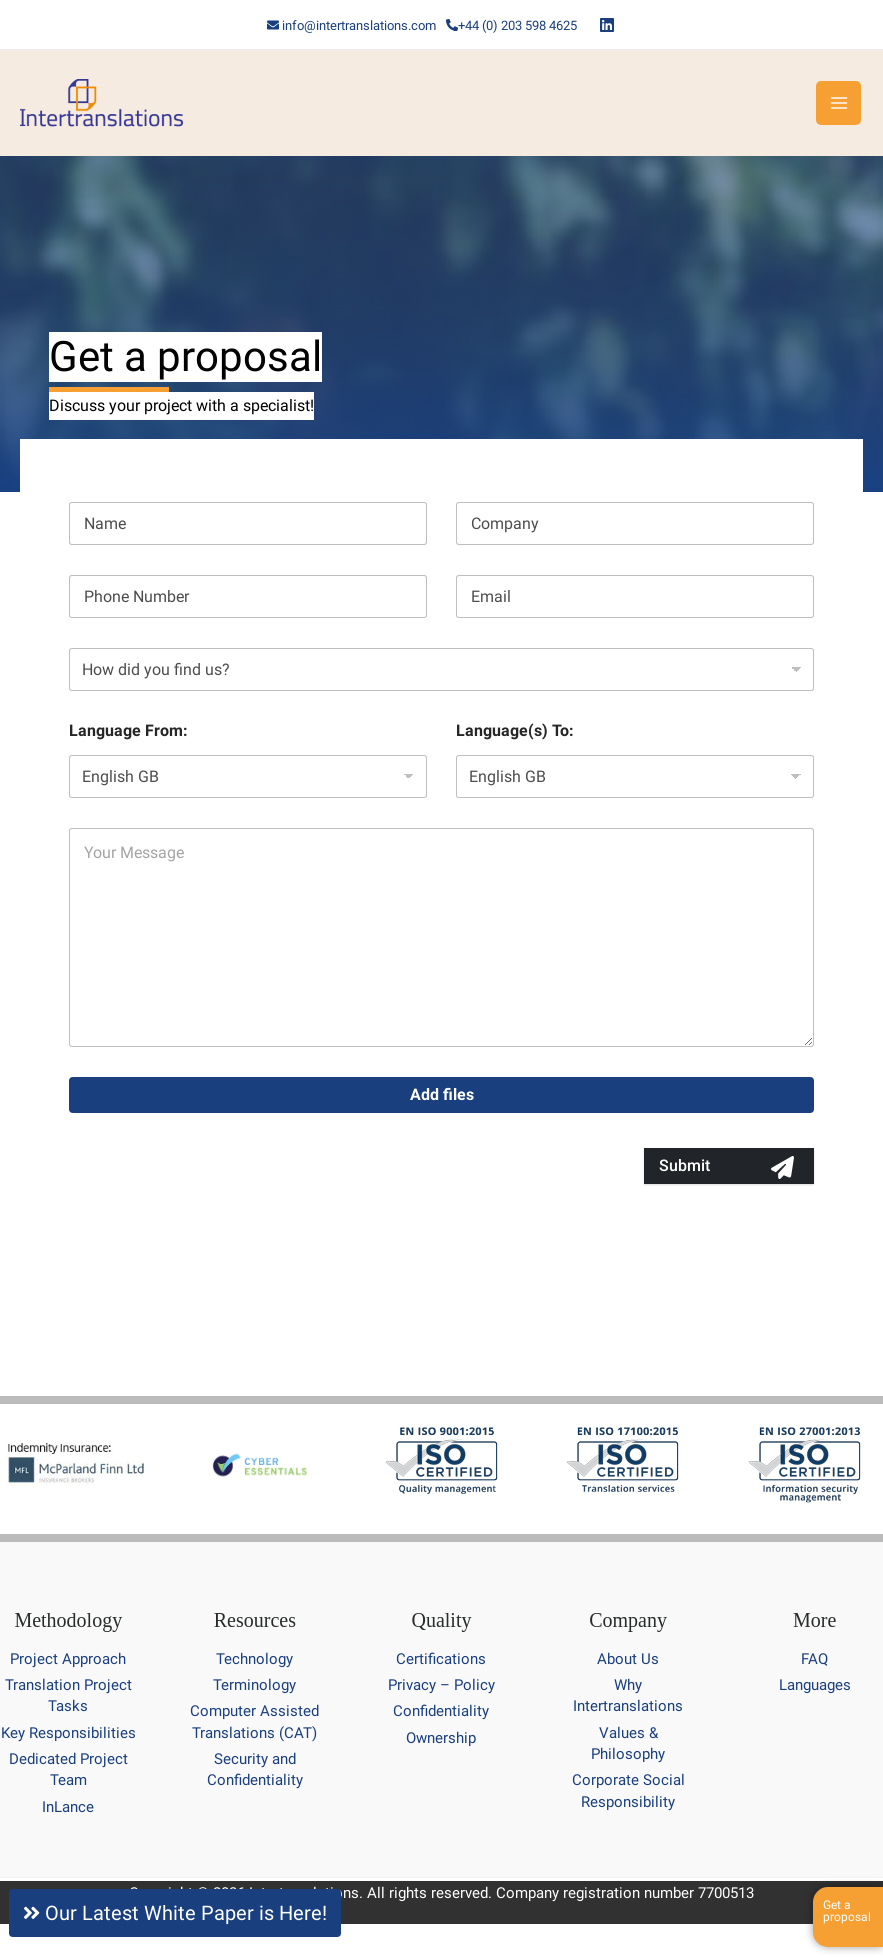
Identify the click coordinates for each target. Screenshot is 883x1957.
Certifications (441, 1659)
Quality (441, 1620)
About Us (628, 1659)
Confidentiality (441, 1711)
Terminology (254, 1685)
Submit (684, 1165)
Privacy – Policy (441, 1685)
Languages (815, 1685)
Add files (442, 1094)
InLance (68, 1807)
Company (628, 1620)
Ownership (441, 1738)
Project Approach (68, 1659)
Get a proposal (847, 1911)
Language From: (128, 730)
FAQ (814, 1659)
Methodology (68, 1620)
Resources (255, 1620)
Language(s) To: (515, 730)
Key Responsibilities (68, 1733)
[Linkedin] (606, 25)
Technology (254, 1659)
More (814, 1620)
